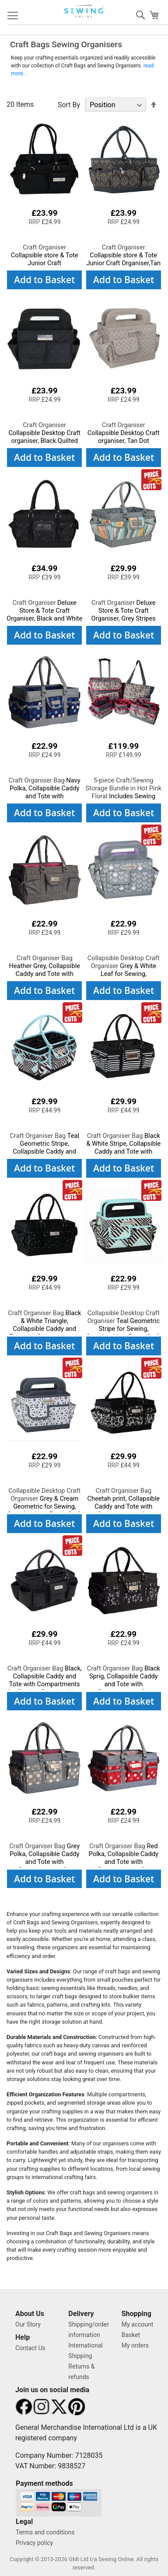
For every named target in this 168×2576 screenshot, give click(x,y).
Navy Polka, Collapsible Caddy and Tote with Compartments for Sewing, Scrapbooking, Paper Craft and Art (44, 800)
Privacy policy (34, 2542)
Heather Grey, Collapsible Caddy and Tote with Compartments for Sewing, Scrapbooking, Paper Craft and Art (44, 977)
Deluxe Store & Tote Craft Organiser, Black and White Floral (44, 614)
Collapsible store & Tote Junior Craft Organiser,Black (44, 259)
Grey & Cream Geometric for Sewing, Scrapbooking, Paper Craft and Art (44, 1506)
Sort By (69, 105)
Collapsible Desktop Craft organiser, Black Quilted (44, 433)
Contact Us (30, 2347)
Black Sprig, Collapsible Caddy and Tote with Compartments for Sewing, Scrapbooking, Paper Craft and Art (123, 1688)
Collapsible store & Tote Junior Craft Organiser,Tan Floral (123, 259)
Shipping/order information (88, 2329)
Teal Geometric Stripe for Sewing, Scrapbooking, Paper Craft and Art (123, 1328)
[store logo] (84, 11)
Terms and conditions (45, 2532)
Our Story (28, 2324)
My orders (135, 2345)
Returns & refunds (81, 2371)
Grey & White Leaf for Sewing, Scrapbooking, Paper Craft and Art (123, 973)
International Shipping (85, 2350)
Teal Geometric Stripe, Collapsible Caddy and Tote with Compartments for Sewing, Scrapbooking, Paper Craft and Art (44, 1155)
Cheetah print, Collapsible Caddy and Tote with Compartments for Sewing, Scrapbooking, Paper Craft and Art (123, 1510)
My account (138, 2324)
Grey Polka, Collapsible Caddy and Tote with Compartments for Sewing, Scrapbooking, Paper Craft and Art (44, 1865)
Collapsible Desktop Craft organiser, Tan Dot (124, 433)
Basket (131, 2334)
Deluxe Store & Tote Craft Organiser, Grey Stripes (123, 610)
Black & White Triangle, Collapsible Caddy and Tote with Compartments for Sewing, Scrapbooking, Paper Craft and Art (44, 1332)
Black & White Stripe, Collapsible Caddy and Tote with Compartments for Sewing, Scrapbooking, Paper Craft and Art (123, 1155)
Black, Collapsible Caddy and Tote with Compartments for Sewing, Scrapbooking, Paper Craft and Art (44, 1684)
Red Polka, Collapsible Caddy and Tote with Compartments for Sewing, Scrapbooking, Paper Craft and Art (123, 1865)
